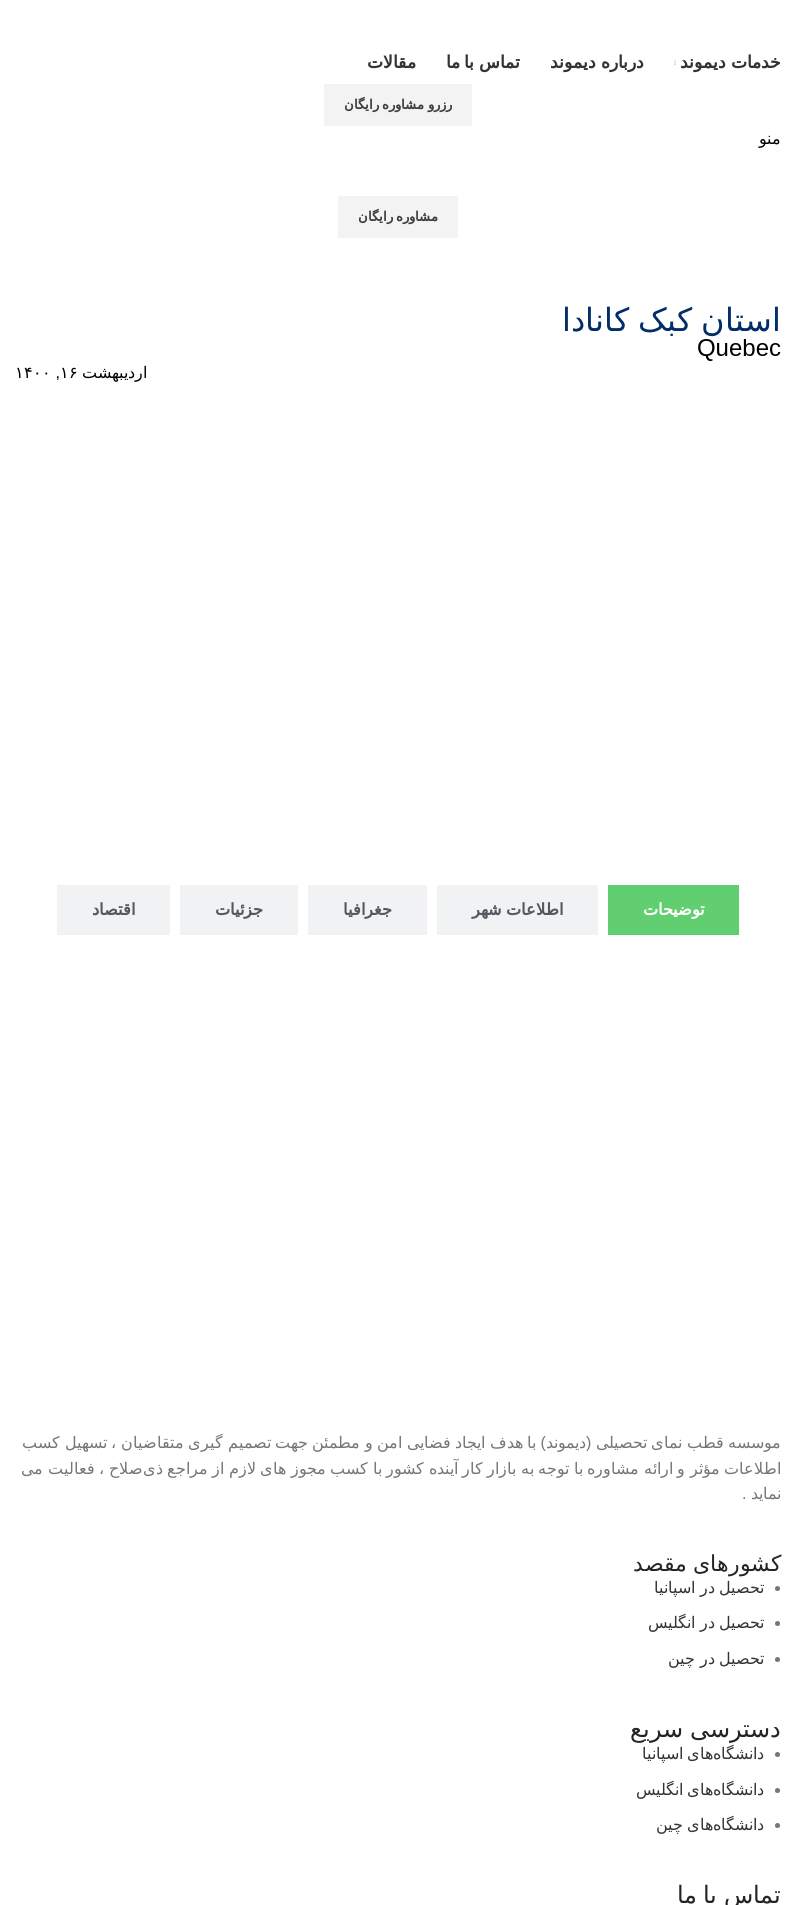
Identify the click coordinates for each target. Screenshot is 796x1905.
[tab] (673, 909)
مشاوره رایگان (398, 216)
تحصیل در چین (716, 1658)
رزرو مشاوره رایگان (398, 104)
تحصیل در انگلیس (706, 1622)
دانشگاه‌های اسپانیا (703, 1753)
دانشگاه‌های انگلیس (700, 1789)
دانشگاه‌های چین (710, 1824)
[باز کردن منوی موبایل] (770, 138)
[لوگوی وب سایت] (704, 19)
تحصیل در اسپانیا (709, 1587)
